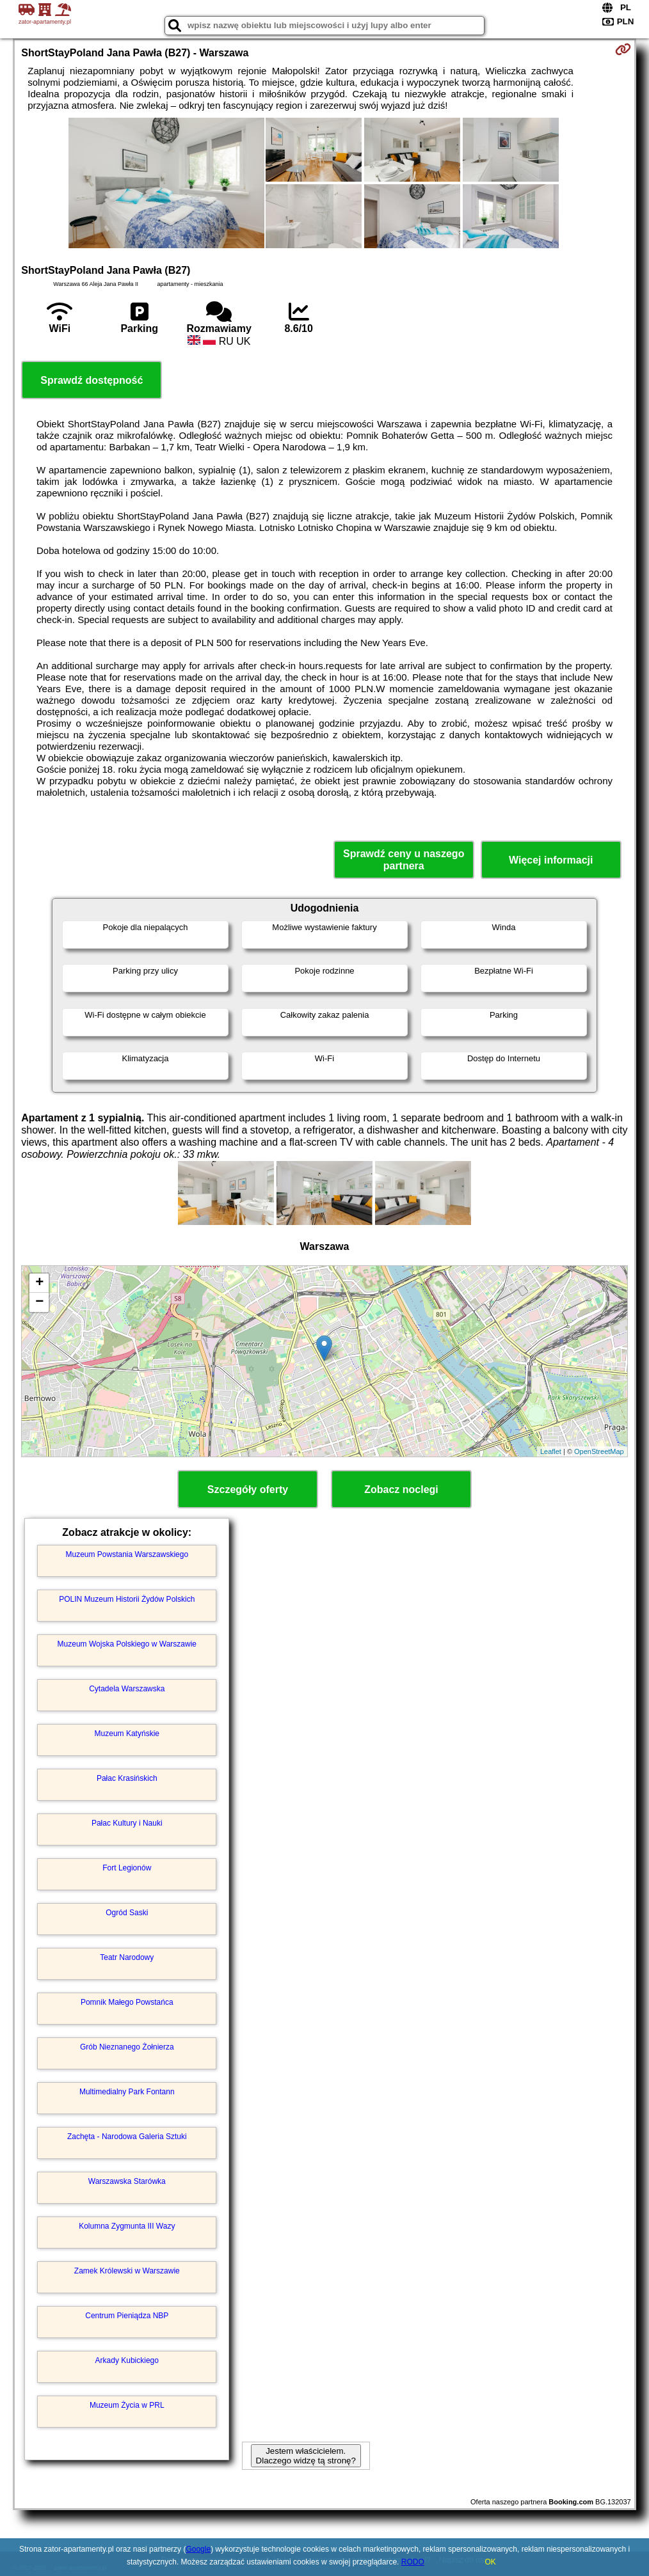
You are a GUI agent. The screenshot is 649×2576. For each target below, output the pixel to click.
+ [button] (39, 1283)
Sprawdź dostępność (91, 380)
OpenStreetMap (599, 1451)
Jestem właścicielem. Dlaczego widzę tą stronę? (306, 2455)
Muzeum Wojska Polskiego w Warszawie (127, 1644)
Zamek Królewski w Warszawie (127, 2270)
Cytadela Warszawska (126, 1688)
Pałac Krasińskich (127, 1778)
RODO (412, 2561)
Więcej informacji (551, 860)
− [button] (39, 1302)
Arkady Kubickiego (127, 2360)
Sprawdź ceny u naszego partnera (403, 859)
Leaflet (550, 1451)
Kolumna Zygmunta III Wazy (127, 2226)
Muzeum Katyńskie (127, 1733)
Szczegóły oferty (247, 1489)
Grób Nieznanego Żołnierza (127, 2047)
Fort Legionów (126, 1867)
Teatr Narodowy (127, 1957)
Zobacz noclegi (401, 1489)
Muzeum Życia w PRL (127, 2405)
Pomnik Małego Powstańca (127, 2002)
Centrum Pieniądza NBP (126, 2315)
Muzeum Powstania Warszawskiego (126, 1554)
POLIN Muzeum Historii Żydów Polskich (127, 1599)
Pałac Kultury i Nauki (127, 1823)
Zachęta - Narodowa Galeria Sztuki (127, 2136)
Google (198, 2549)
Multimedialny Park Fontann (127, 2091)
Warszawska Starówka (127, 2181)
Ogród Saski (127, 1912)
